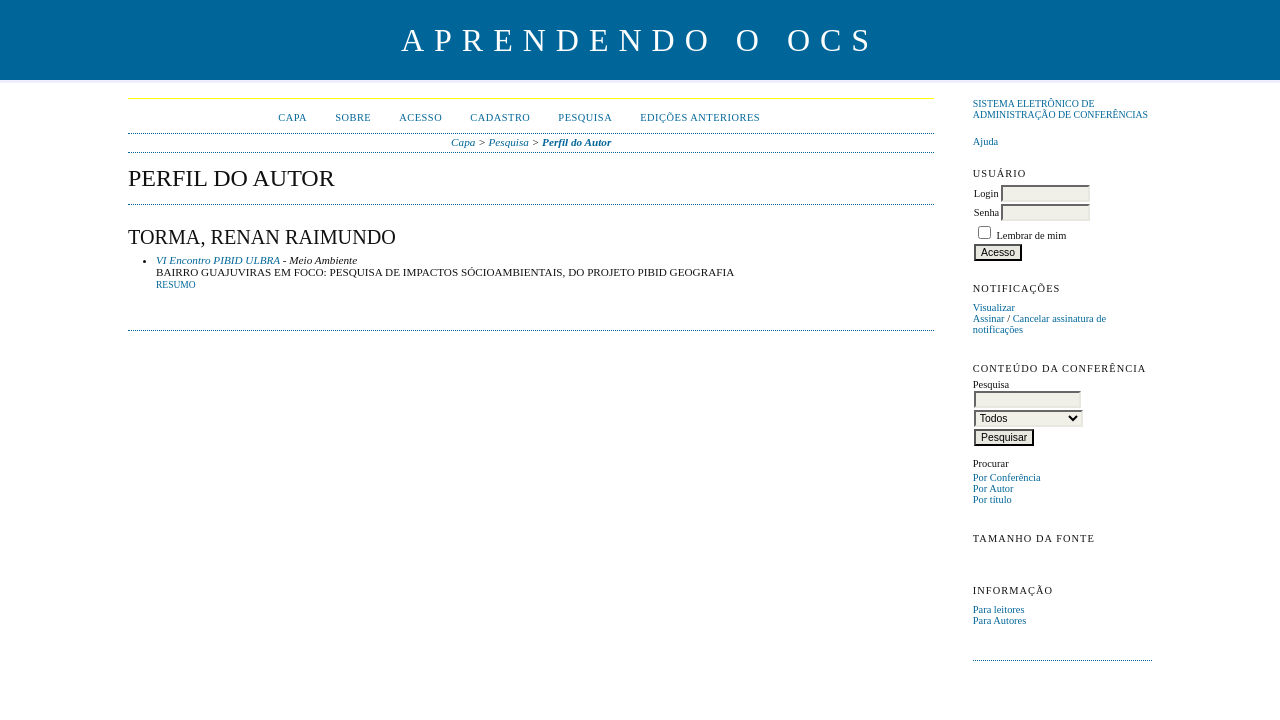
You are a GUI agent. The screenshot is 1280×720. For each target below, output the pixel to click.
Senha (986, 212)
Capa (292, 117)
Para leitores (999, 609)
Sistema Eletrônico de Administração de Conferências (1060, 109)
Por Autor (993, 488)
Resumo (176, 285)
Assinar (989, 318)
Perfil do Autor (576, 142)
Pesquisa (585, 117)
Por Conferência (1007, 477)
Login (986, 193)
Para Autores (999, 620)
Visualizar (994, 307)
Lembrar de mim (1031, 235)
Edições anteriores (700, 117)
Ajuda (985, 141)
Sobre (353, 117)
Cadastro (500, 117)
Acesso (420, 117)
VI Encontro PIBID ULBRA (218, 260)
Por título (992, 499)
